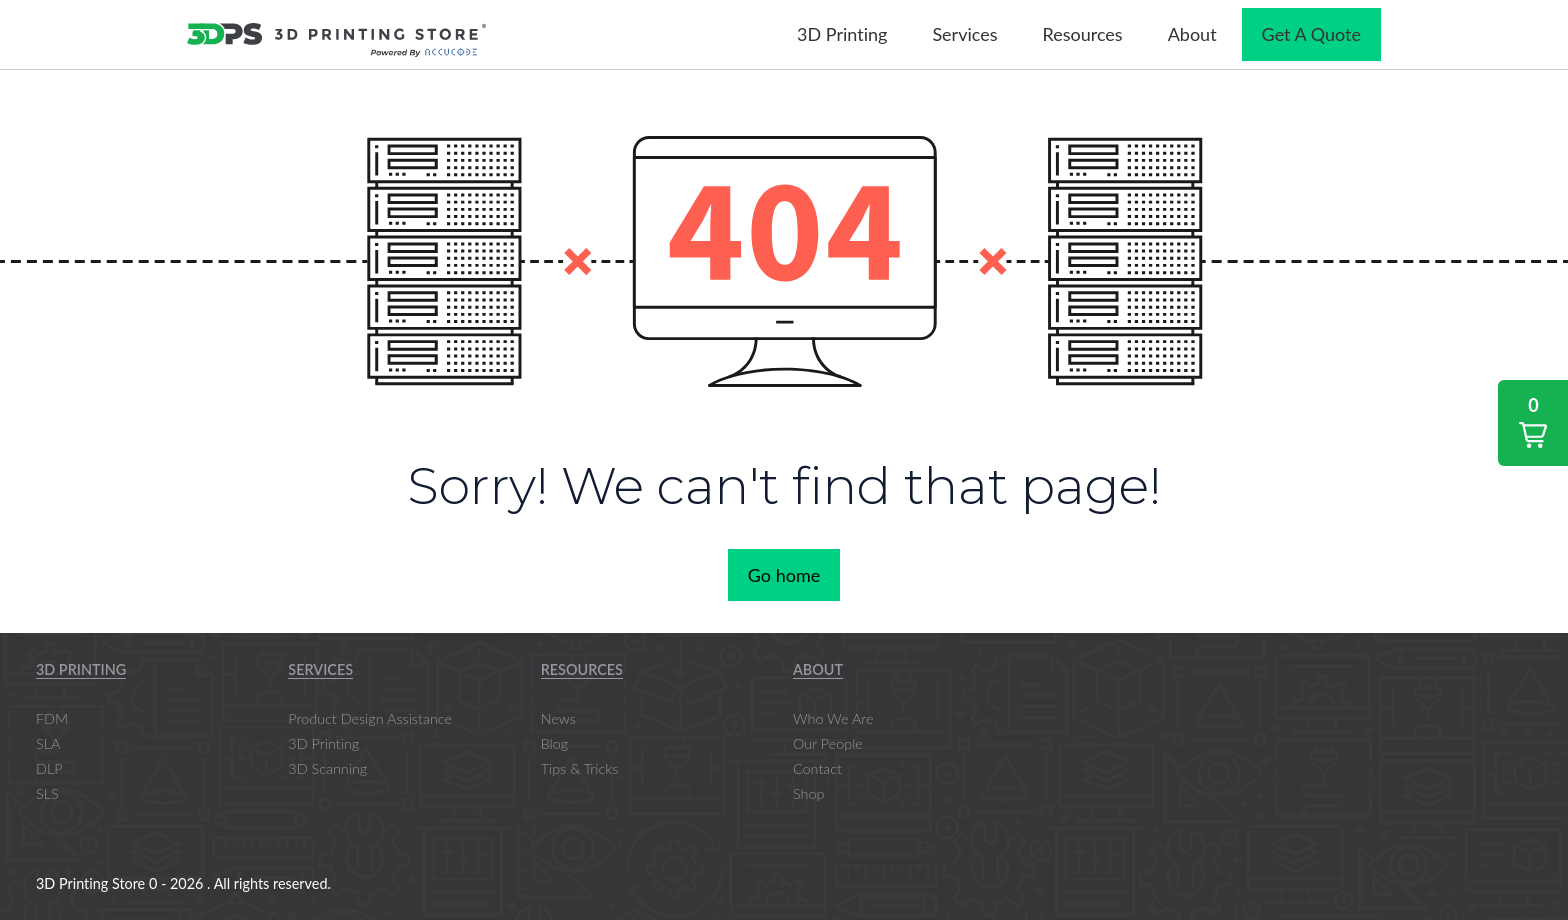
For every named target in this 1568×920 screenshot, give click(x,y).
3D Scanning (327, 768)
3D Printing (81, 669)
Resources (582, 669)
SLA (48, 743)
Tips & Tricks (580, 768)
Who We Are (833, 718)
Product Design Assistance (370, 718)
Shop (808, 793)
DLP (49, 768)
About (818, 669)
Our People (828, 743)
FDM (52, 718)
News (558, 718)
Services (320, 669)
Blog (554, 743)
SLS (47, 793)
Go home (784, 575)
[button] (1533, 423)
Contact (817, 768)
